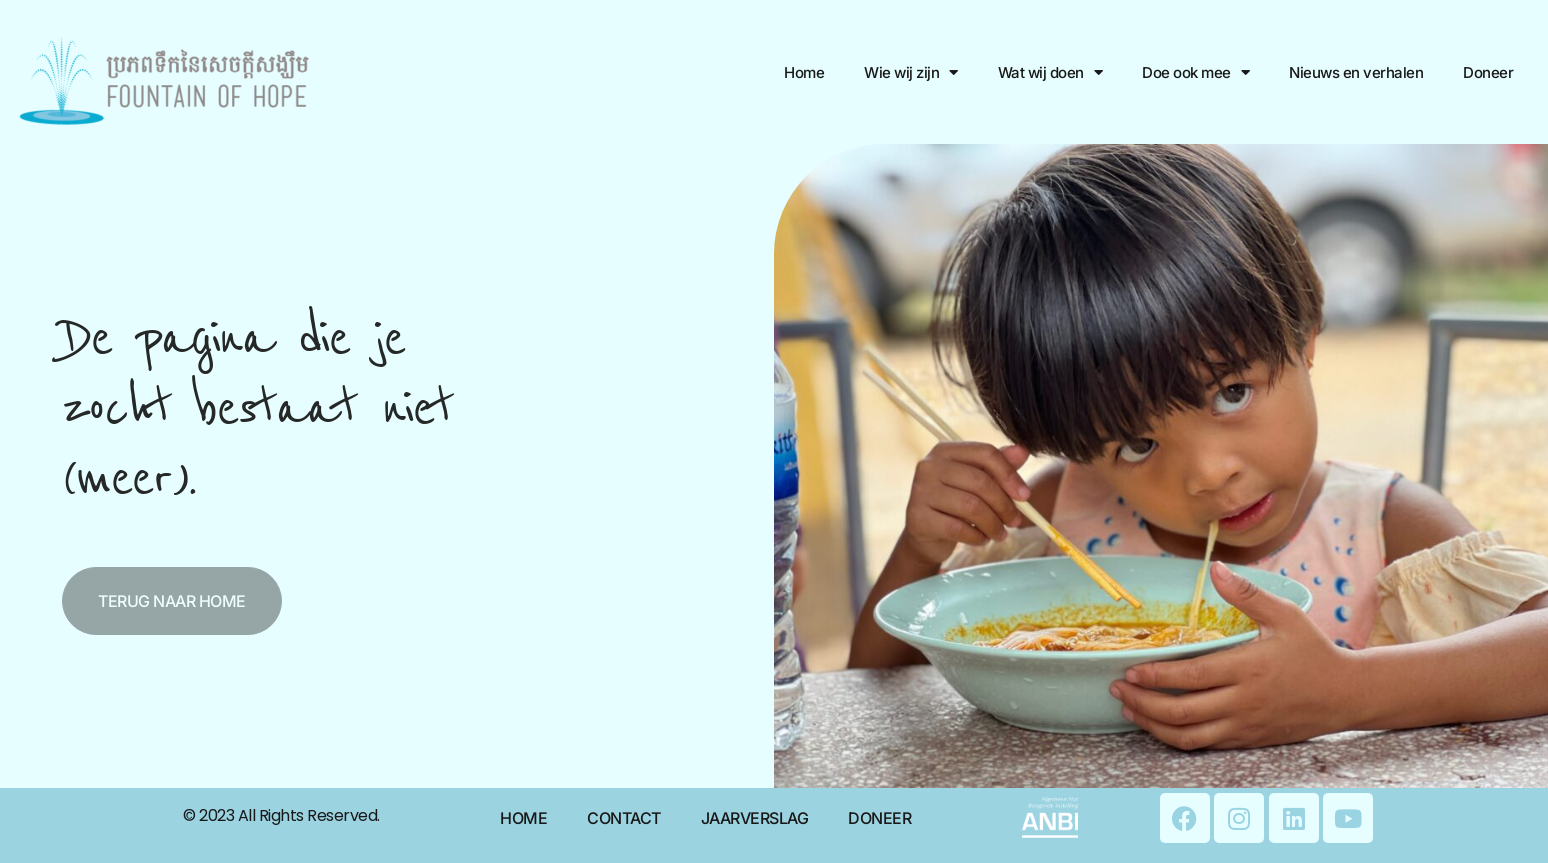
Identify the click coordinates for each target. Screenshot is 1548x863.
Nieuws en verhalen (1356, 72)
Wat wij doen (1050, 72)
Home (804, 72)
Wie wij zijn (911, 72)
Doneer (1488, 72)
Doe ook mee (1195, 72)
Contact (624, 818)
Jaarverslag (755, 818)
